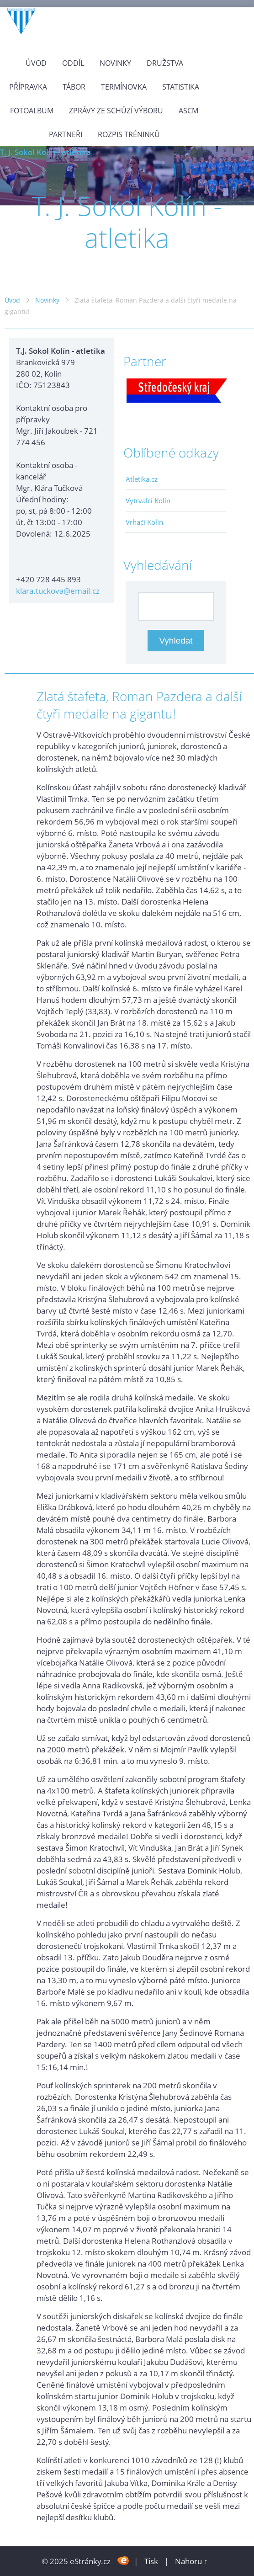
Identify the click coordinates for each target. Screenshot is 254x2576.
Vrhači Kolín (144, 522)
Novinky (115, 63)
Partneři (65, 134)
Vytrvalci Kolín (148, 500)
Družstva (165, 63)
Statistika (180, 87)
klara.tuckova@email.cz (58, 590)
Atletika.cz (142, 479)
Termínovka (124, 87)
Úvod (36, 63)
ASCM (188, 111)
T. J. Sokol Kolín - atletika (45, 152)
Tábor (74, 87)
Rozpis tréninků (129, 134)
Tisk (151, 2561)
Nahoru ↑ (191, 2561)
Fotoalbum (31, 111)
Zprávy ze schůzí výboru (116, 111)
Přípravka (28, 87)
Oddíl (73, 63)
